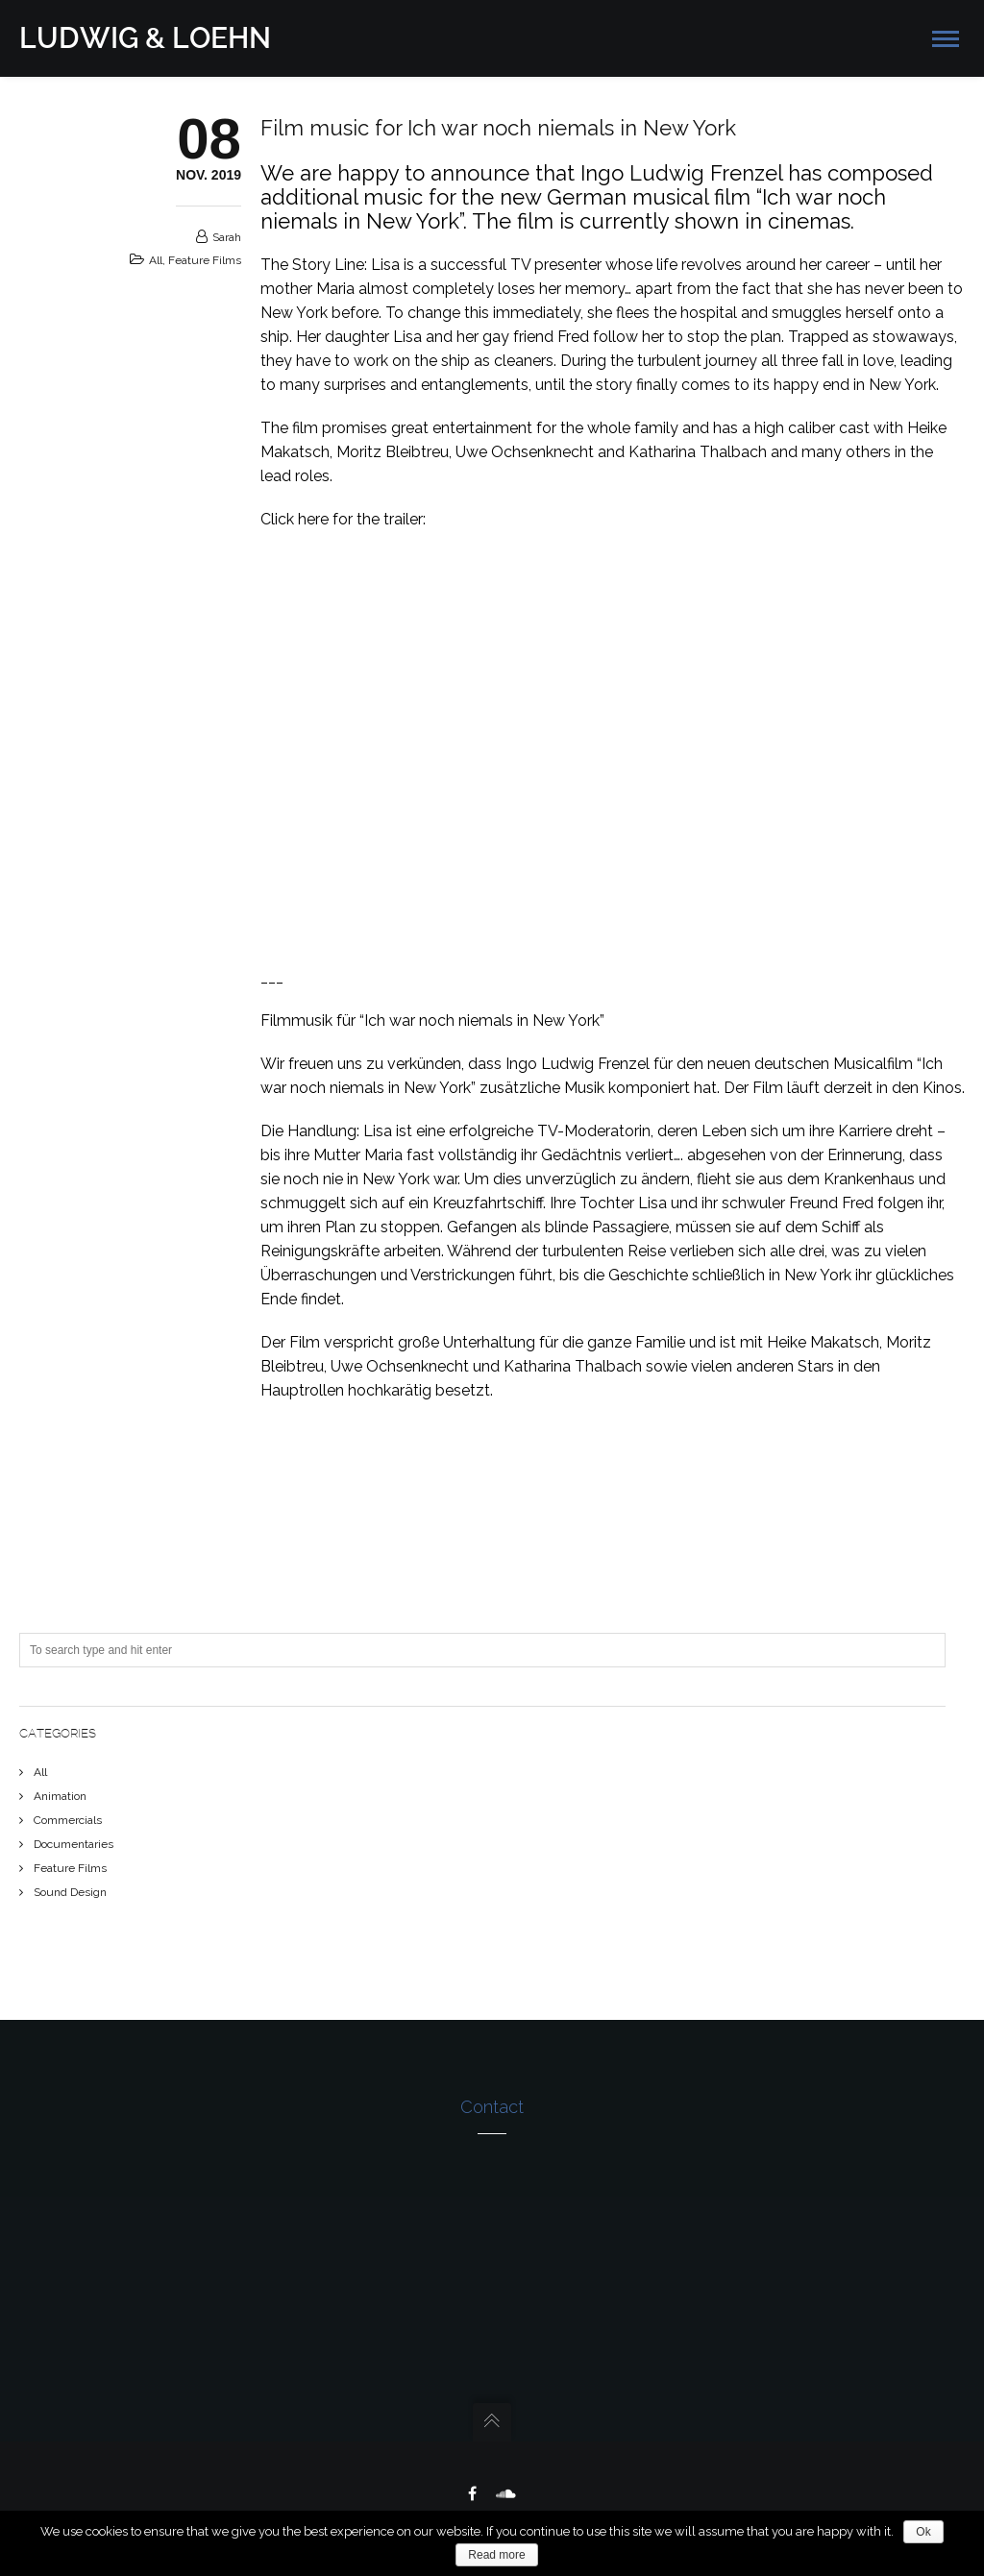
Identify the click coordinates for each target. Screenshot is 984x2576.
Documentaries (73, 1844)
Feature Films (204, 260)
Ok (923, 2532)
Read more (496, 2555)
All (155, 260)
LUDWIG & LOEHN (145, 38)
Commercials (68, 1820)
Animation (60, 1796)
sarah (226, 237)
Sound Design (70, 1892)
